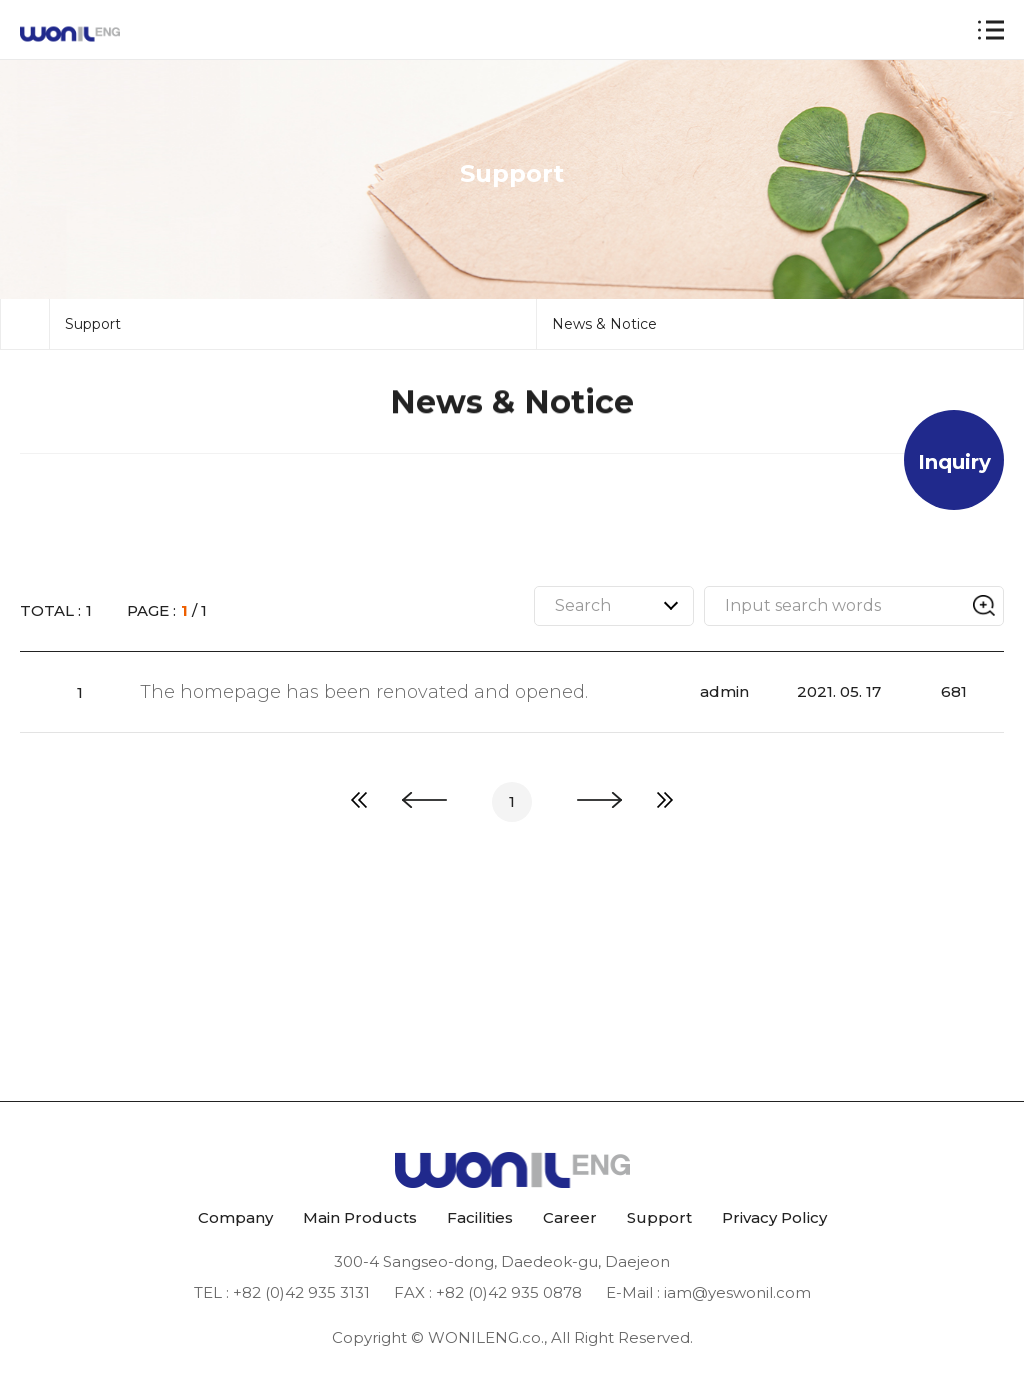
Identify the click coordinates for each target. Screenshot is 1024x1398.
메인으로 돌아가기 (25, 401)
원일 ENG (70, 34)
